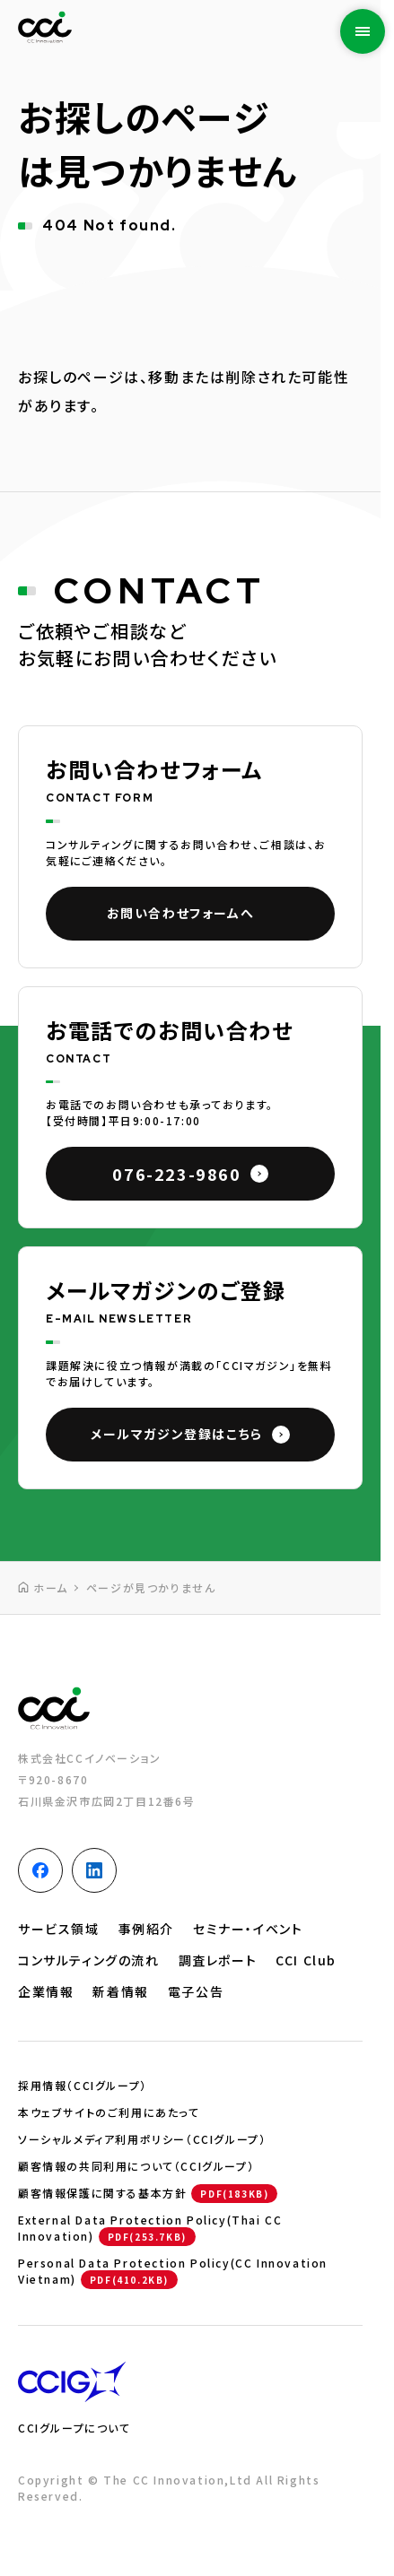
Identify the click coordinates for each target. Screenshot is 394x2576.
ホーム (50, 1587)
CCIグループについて (74, 2427)
